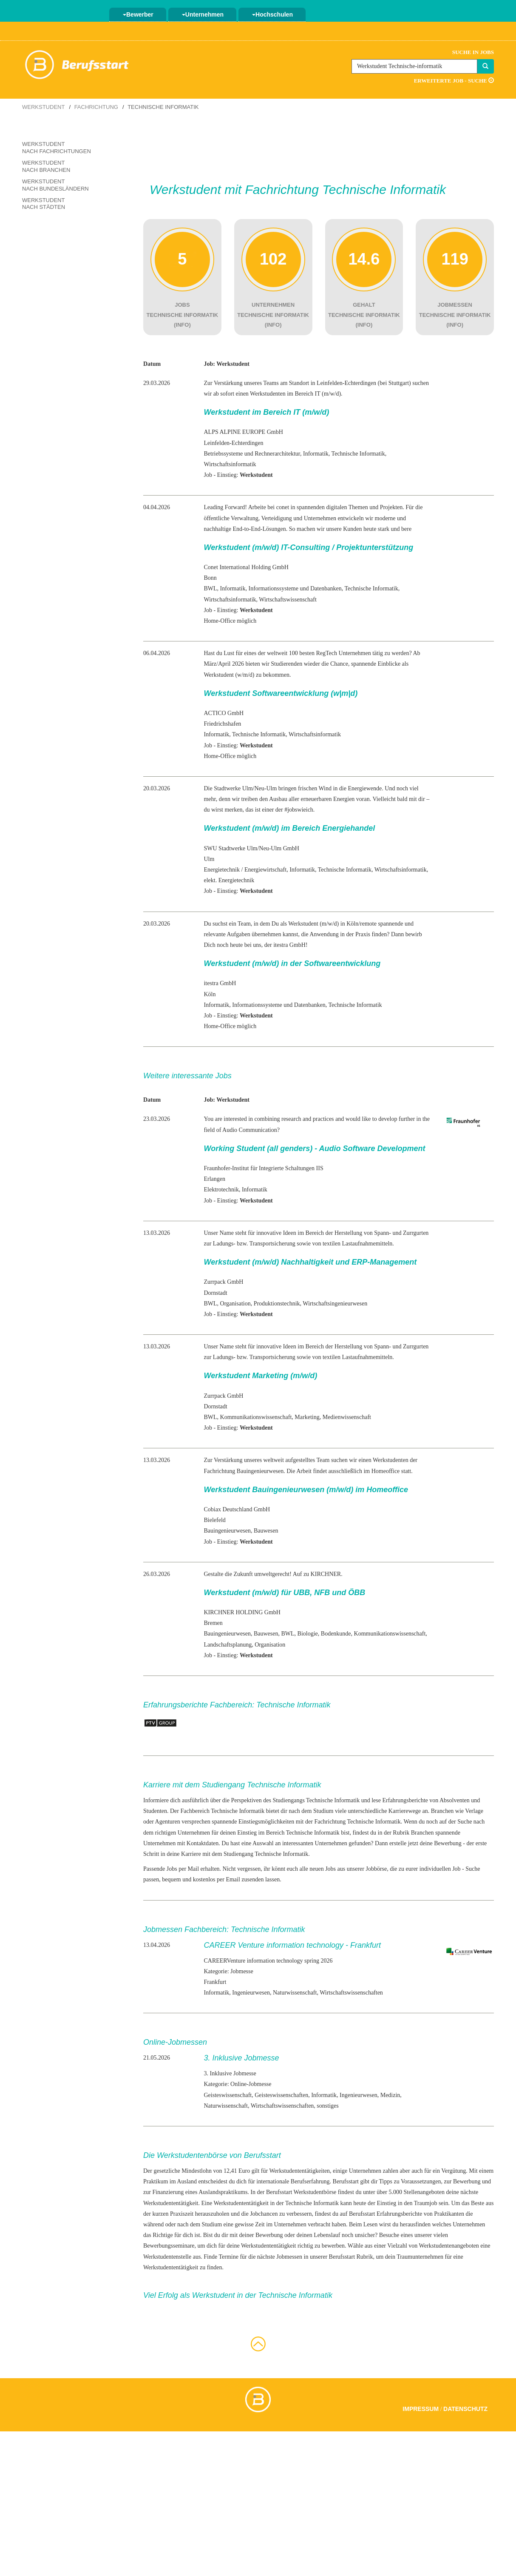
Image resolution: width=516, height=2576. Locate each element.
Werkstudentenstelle (167, 2257)
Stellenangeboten (424, 2192)
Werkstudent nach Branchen (46, 166)
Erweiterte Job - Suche (454, 80)
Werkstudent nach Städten (43, 204)
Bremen (213, 1623)
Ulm (209, 859)
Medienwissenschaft (347, 1417)
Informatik (316, 453)
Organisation (235, 1303)
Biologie (308, 1633)
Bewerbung (448, 1843)
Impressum (421, 2408)
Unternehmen (203, 14)
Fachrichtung (96, 107)
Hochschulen (272, 14)
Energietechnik (222, 869)
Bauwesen (266, 1530)
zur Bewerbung (462, 2181)
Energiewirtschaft (265, 869)
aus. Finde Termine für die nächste (233, 2257)
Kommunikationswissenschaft (256, 1417)
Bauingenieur (219, 1530)
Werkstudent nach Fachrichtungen (56, 147)
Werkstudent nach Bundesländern (55, 185)
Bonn (210, 578)
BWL (210, 588)
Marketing (307, 1417)
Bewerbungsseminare (169, 2246)
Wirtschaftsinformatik (230, 464)
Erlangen (214, 1179)
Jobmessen (289, 2257)
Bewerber (138, 14)
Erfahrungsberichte (399, 2214)
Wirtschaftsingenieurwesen (335, 1303)
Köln (209, 994)
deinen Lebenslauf (318, 2235)
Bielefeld (214, 1520)
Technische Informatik (333, 1800)
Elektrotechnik (221, 1189)
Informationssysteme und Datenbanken (294, 588)
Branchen (422, 1832)
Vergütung (453, 2171)
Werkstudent (43, 107)
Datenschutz (465, 2408)
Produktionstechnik (277, 1303)
